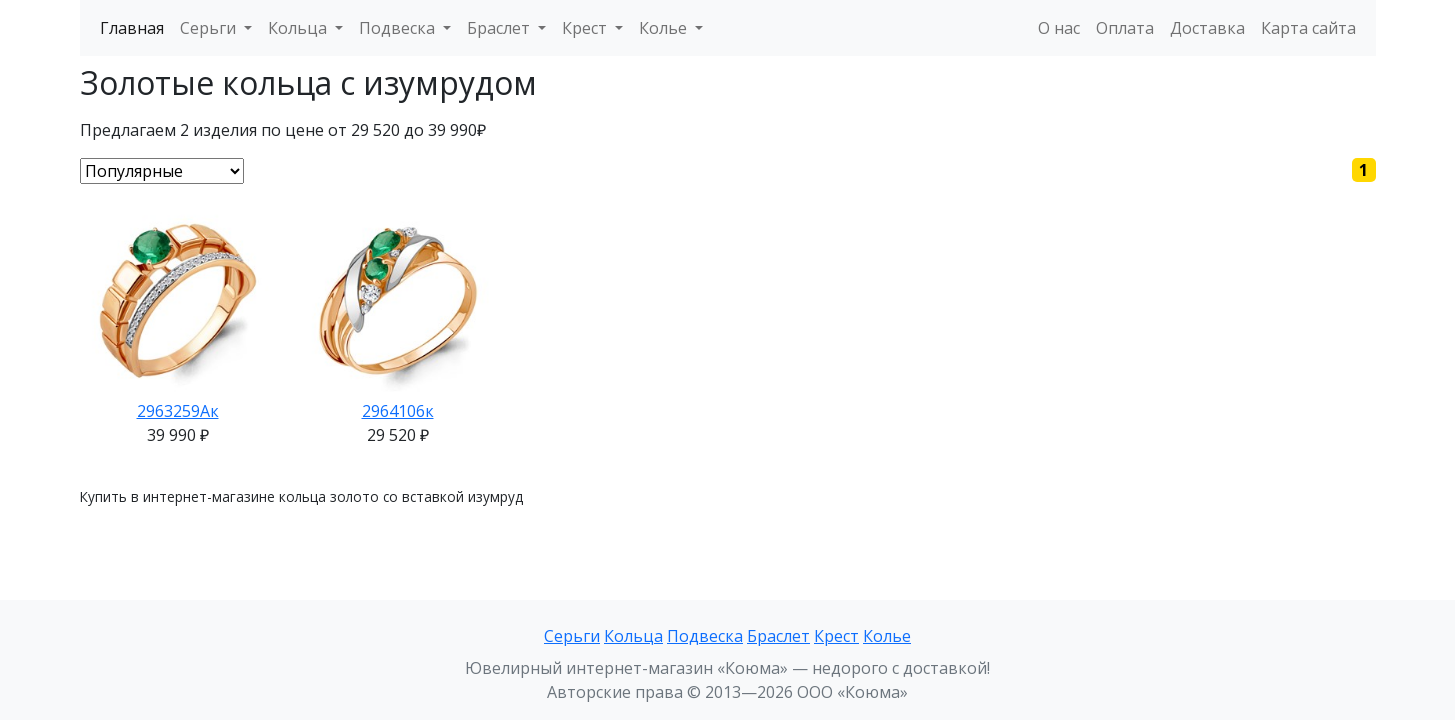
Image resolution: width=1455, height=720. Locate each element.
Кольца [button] (299, 28)
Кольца (633, 636)
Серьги (572, 636)
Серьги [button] (210, 28)
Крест (836, 636)
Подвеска (705, 636)
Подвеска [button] (399, 28)
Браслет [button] (500, 28)
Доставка (1207, 28)
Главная (132, 28)
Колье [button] (665, 28)
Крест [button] (586, 28)
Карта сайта (1308, 28)
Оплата (1125, 28)
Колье (887, 636)
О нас (1059, 28)
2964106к (398, 411)
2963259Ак (178, 411)
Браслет (778, 636)
